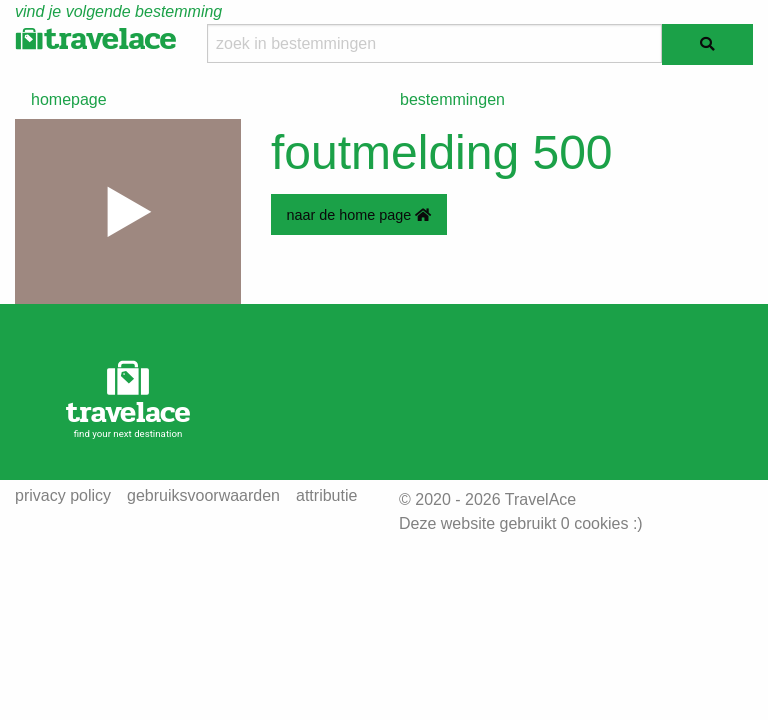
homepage (69, 99)
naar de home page (358, 215)
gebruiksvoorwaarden (203, 496)
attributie (326, 496)
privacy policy (63, 496)
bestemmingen (452, 99)
